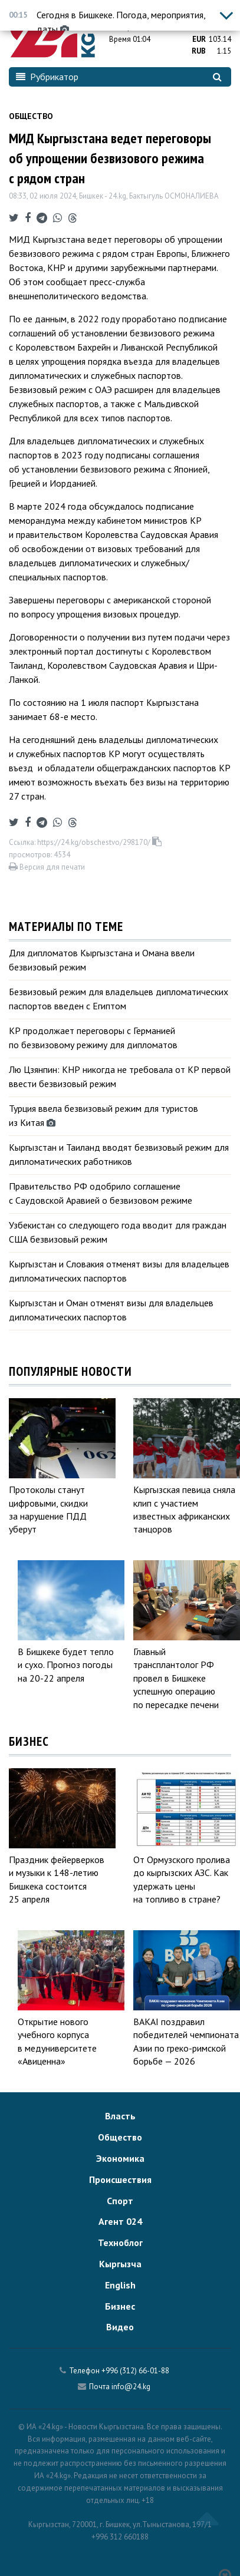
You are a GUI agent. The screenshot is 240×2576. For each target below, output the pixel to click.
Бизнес (120, 2306)
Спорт (120, 2201)
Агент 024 (120, 2221)
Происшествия (120, 2179)
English (120, 2285)
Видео (120, 2327)
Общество (31, 116)
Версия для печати (47, 867)
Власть (120, 2116)
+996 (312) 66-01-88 (135, 2371)
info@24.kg (130, 2387)
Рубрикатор (47, 76)
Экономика (120, 2158)
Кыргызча (120, 2264)
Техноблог (120, 2242)
